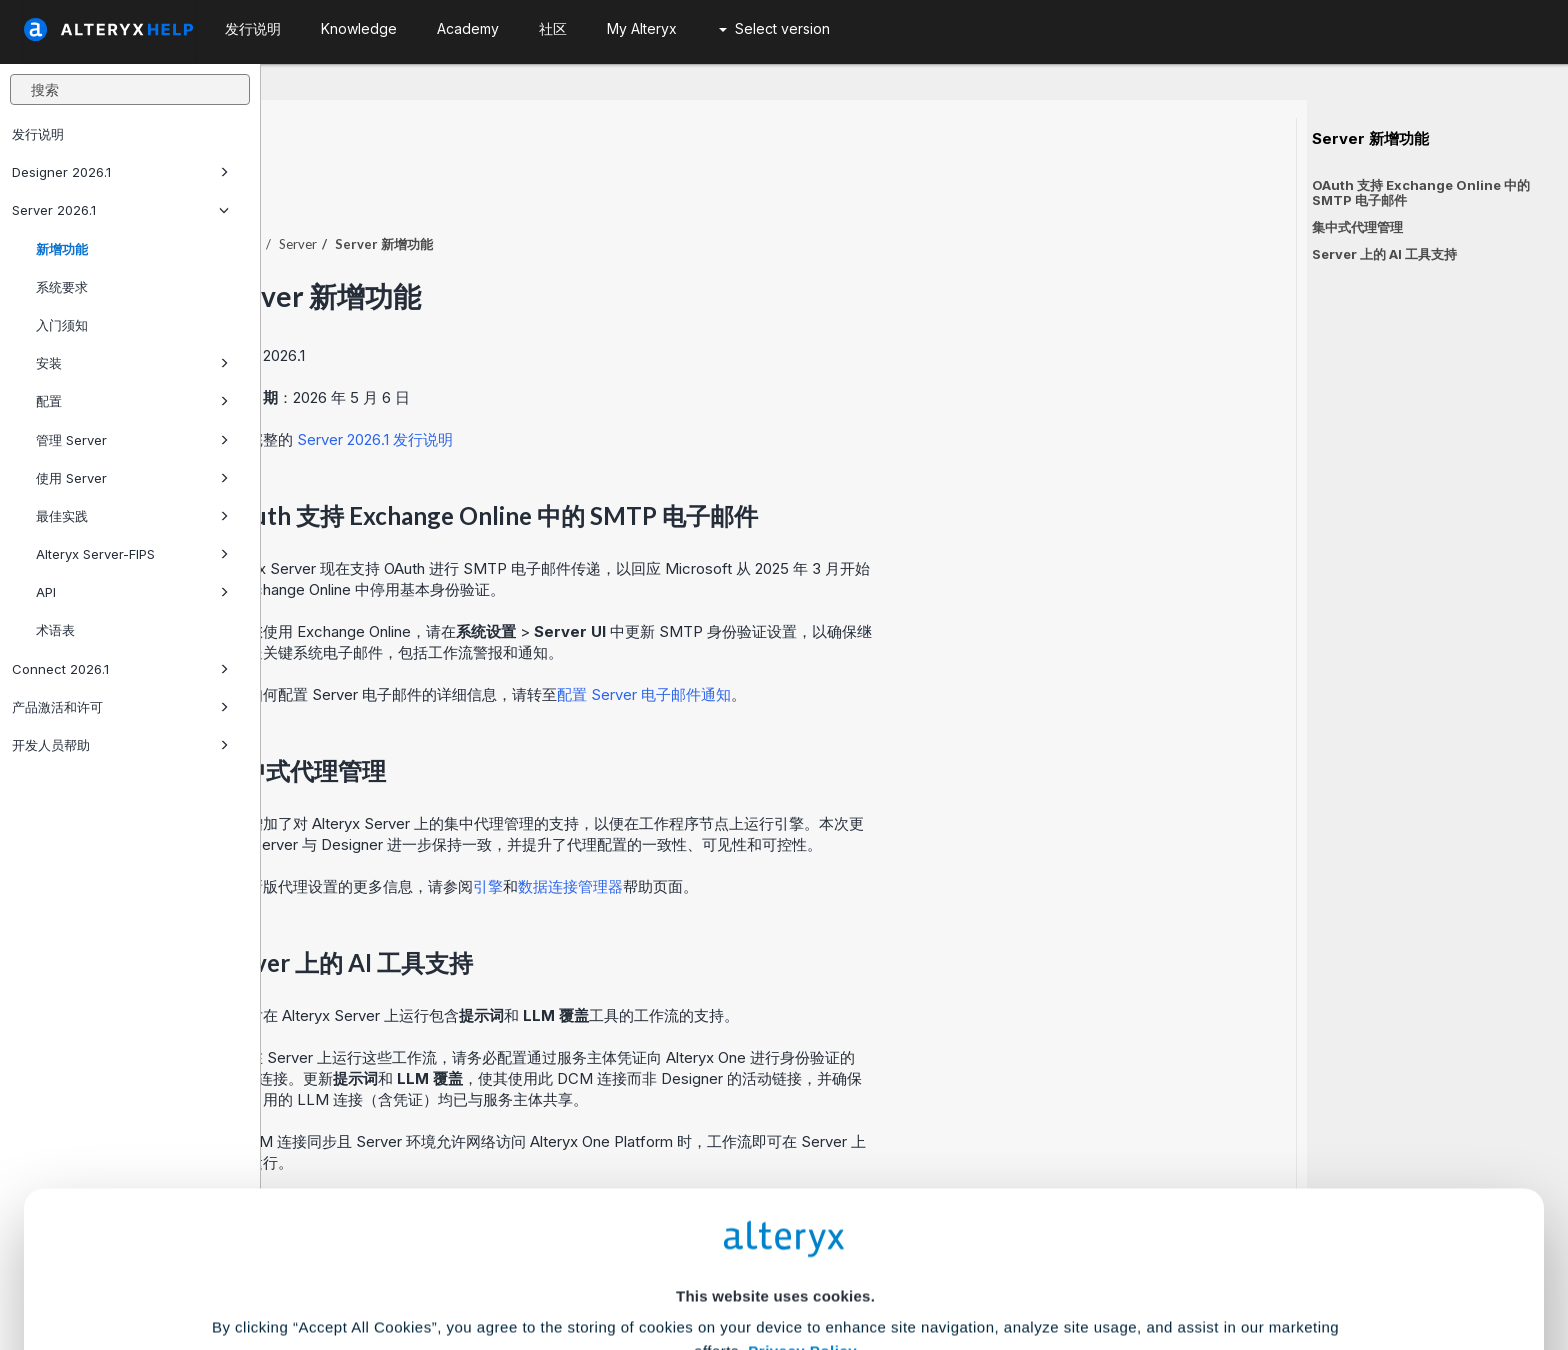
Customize (937, 1261)
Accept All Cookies (632, 1261)
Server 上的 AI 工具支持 (1384, 254)
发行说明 (38, 134)
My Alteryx (642, 28)
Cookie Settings (775, 1202)
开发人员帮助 (120, 745)
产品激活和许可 (120, 707)
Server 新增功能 (1370, 139)
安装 (132, 363)
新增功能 (62, 249)
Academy (468, 28)
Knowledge (359, 28)
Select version (774, 28)
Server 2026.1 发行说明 (636, 384)
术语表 (55, 630)
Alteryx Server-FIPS (132, 554)
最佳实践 (132, 516)
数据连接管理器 (831, 831)
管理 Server (132, 440)
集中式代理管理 (1357, 227)
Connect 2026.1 (120, 669)
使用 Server (132, 478)
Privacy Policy (802, 1147)
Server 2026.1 (120, 210)
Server (559, 189)
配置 (132, 401)
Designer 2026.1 (120, 172)
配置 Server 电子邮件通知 (905, 639)
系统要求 (62, 287)
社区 (553, 28)
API (132, 592)
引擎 (749, 831)
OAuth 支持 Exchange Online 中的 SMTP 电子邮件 (1421, 192)
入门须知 (62, 325)
